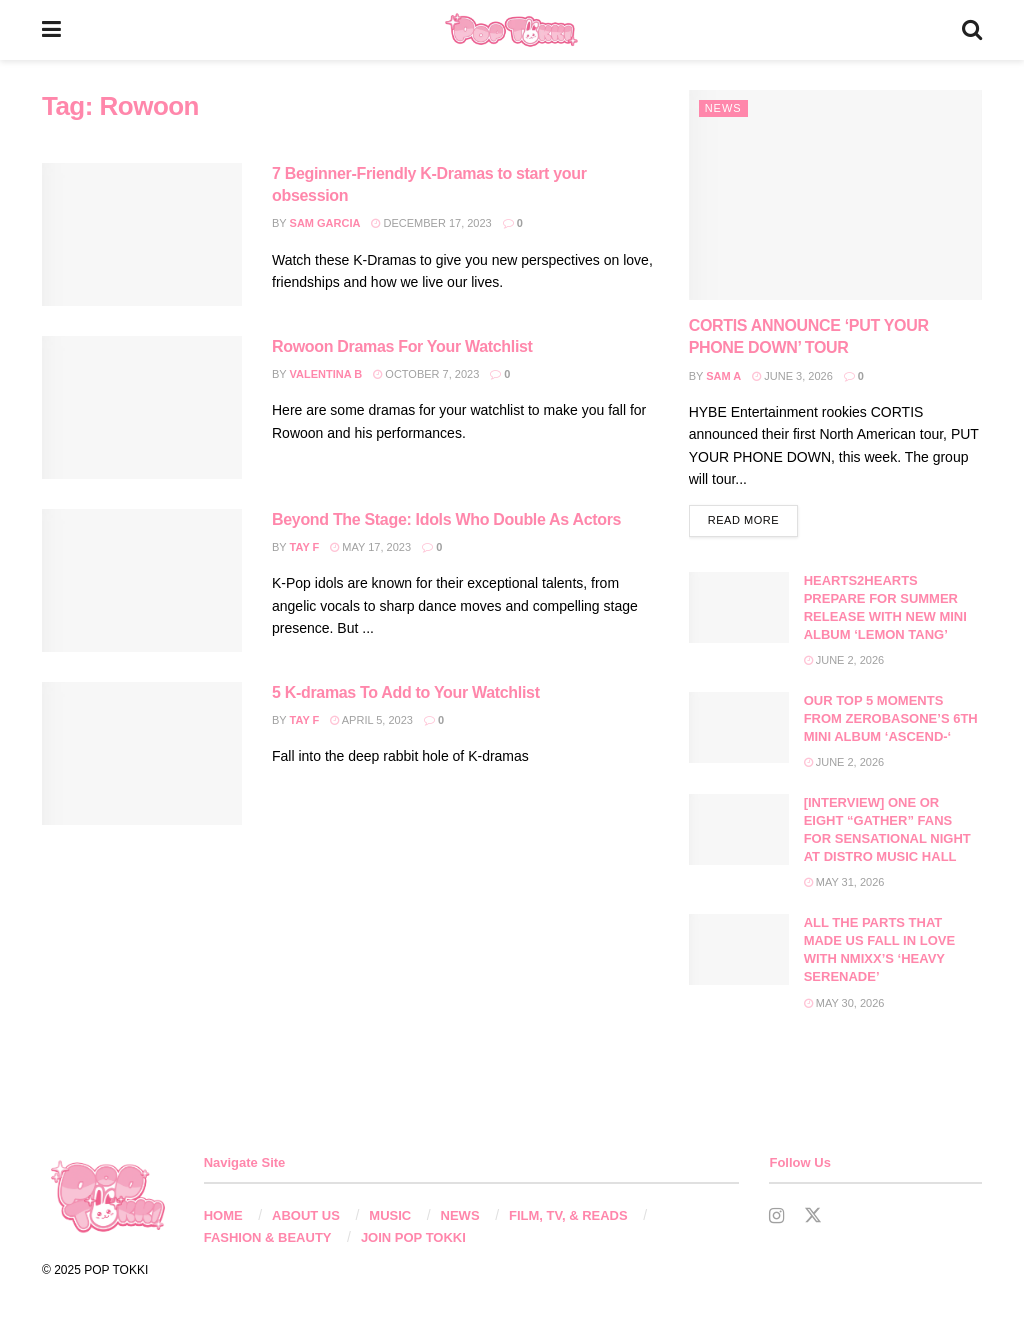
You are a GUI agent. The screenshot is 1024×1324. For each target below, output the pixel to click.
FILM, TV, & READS (568, 1216)
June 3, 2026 (792, 376)
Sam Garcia (325, 223)
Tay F (305, 547)
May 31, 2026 (844, 883)
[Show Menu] (51, 30)
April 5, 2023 (371, 720)
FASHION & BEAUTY (268, 1238)
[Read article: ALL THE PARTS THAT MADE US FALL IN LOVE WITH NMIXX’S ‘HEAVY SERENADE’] (739, 950)
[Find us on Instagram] (776, 1217)
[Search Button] (972, 30)
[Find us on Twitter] (813, 1217)
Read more (753, 518)
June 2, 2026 (844, 661)
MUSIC (390, 1216)
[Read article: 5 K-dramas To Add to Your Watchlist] (142, 753)
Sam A (723, 376)
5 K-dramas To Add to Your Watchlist (406, 692)
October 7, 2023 (426, 374)
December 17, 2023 (431, 223)
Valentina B (326, 374)
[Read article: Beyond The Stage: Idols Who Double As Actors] (142, 580)
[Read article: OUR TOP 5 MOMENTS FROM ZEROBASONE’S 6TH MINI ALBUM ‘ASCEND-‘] (739, 728)
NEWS (460, 1216)
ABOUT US (306, 1216)
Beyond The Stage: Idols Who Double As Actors (446, 519)
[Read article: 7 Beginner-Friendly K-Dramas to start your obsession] (142, 234)
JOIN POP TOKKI (413, 1238)
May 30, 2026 (844, 1003)
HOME (223, 1216)
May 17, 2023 (370, 547)
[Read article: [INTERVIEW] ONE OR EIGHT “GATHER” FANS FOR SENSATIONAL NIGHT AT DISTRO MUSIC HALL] (739, 830)
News (723, 108)
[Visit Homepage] (511, 30)
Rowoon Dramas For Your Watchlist (402, 346)
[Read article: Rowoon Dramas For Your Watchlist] (142, 407)
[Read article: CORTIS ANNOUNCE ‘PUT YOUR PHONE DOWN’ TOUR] (835, 195)
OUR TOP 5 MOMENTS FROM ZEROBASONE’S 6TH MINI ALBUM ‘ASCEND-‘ (891, 718)
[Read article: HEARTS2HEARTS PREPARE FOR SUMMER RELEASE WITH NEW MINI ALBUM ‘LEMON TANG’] (739, 608)
